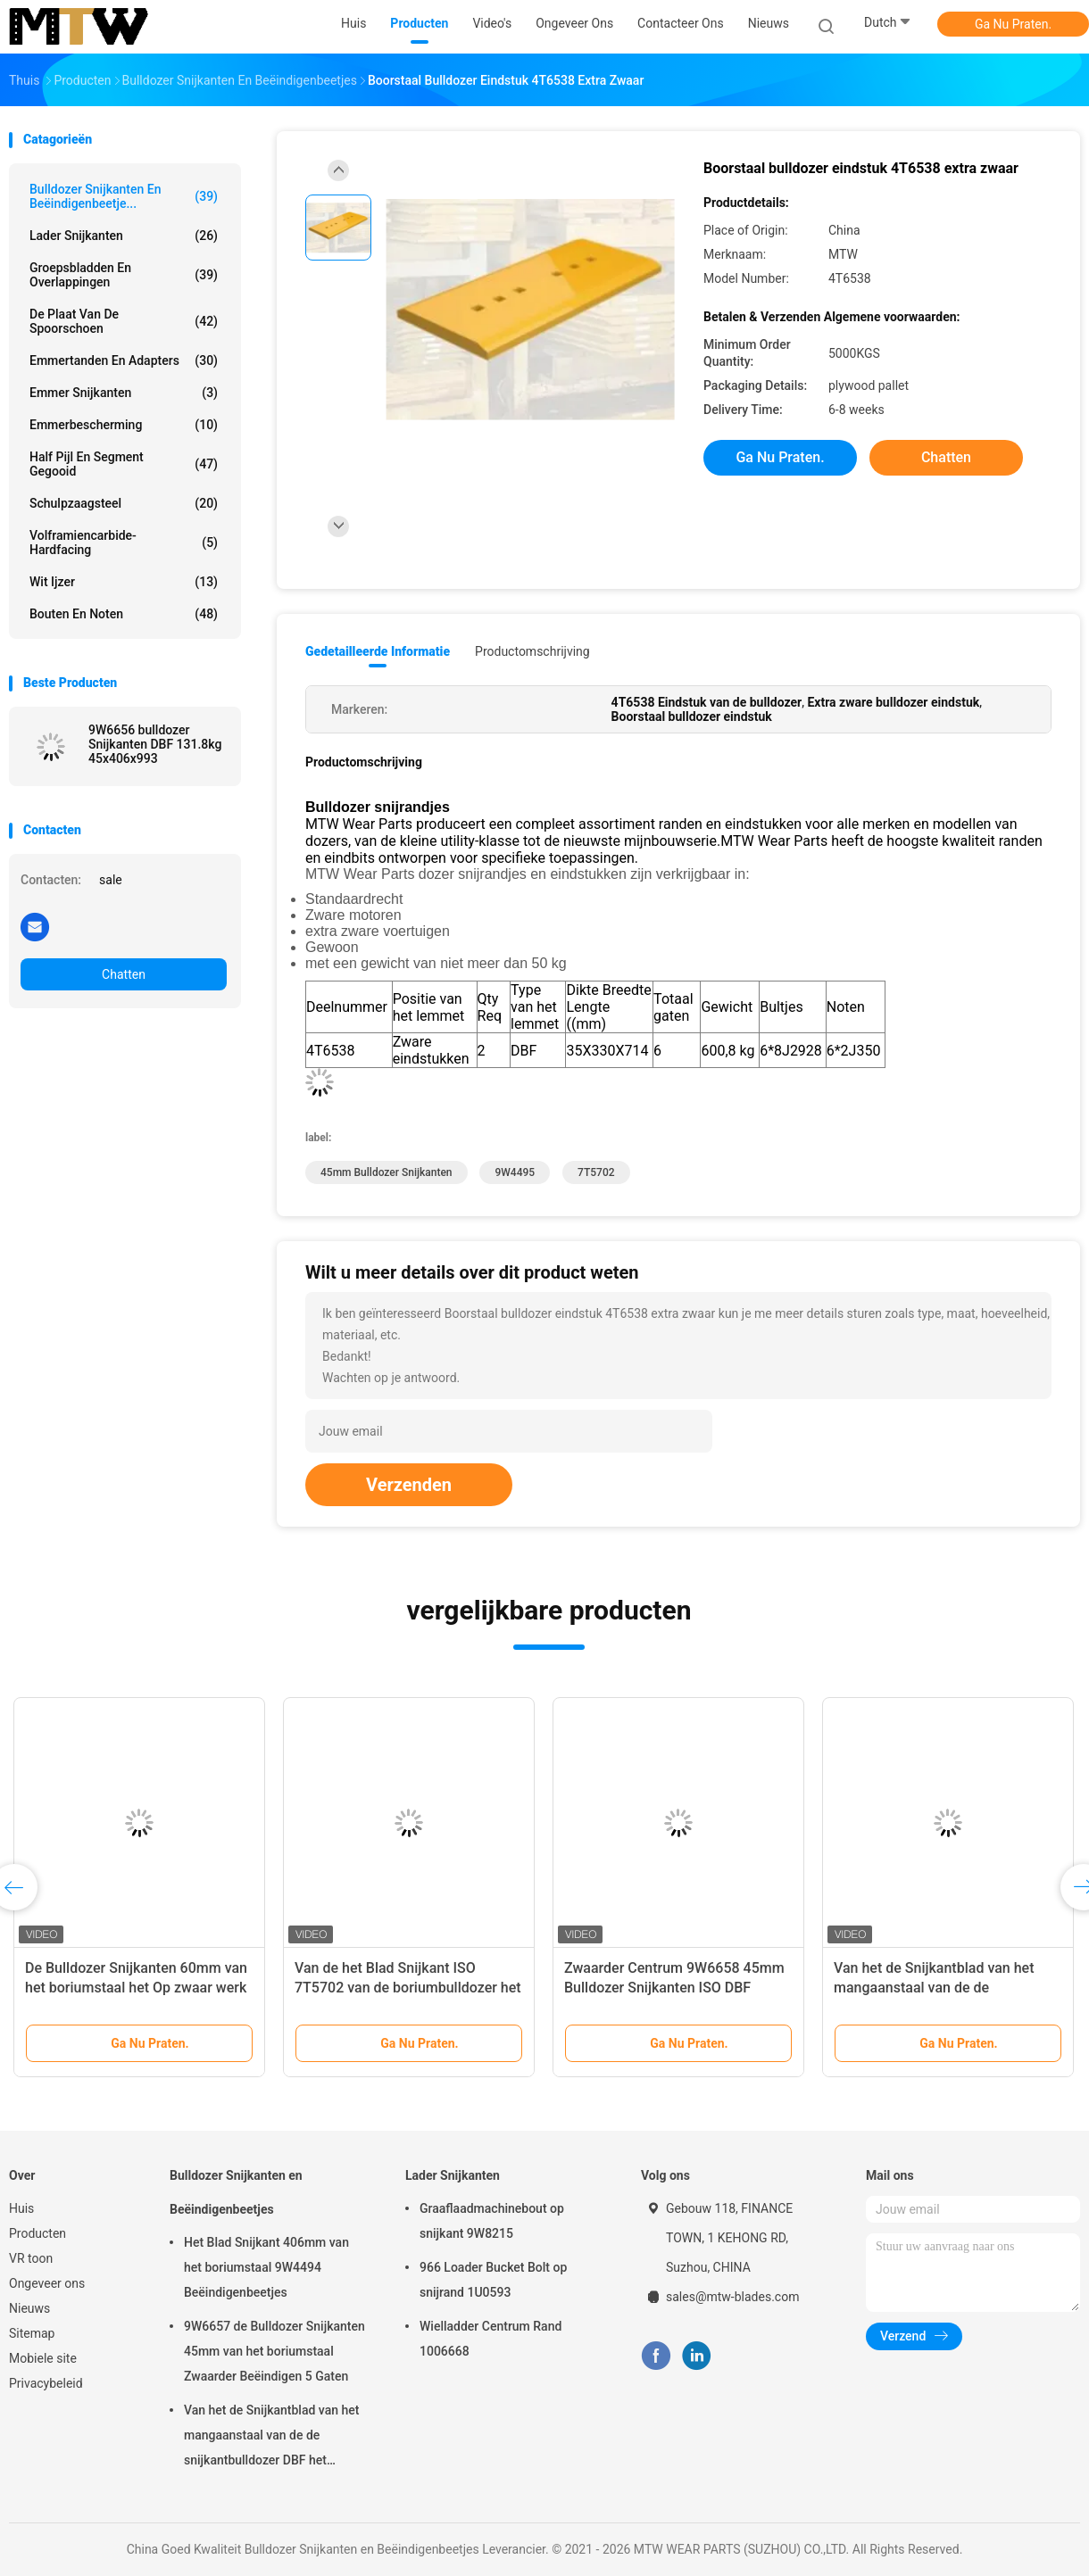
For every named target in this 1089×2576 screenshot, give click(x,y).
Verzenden (409, 1484)
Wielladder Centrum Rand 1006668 (490, 2338)
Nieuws (29, 2308)
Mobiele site (43, 2358)
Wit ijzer (123, 582)
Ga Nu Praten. (1013, 24)
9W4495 (515, 1172)
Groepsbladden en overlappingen (123, 275)
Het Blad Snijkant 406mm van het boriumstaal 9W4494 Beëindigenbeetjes (266, 2267)
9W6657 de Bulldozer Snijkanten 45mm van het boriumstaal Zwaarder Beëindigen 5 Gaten (274, 2351)
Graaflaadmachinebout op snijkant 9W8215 (492, 2221)
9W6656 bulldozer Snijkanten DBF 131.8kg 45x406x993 (154, 744)
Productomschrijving (532, 651)
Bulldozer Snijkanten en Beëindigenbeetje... (123, 196)
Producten (37, 2233)
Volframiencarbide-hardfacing (123, 542)
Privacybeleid (46, 2383)
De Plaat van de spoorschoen (123, 321)
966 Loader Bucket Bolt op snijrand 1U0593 (493, 2279)
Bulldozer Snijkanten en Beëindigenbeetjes (236, 2192)
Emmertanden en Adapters (123, 360)
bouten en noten (123, 614)
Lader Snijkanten (123, 235)
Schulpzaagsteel (123, 503)
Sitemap (31, 2333)
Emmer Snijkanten (123, 393)
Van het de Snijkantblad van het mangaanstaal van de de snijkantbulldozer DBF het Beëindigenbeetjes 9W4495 (271, 2437)
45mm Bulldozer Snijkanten (386, 1172)
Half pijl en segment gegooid (123, 464)
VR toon (31, 2258)
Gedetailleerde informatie (377, 651)
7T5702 (596, 1172)
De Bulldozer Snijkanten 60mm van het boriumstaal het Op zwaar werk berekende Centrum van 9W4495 (136, 1987)
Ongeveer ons (47, 2283)
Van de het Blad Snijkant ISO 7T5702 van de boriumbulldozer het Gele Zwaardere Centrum (408, 1987)
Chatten (123, 974)
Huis (21, 2208)
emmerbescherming (123, 425)
